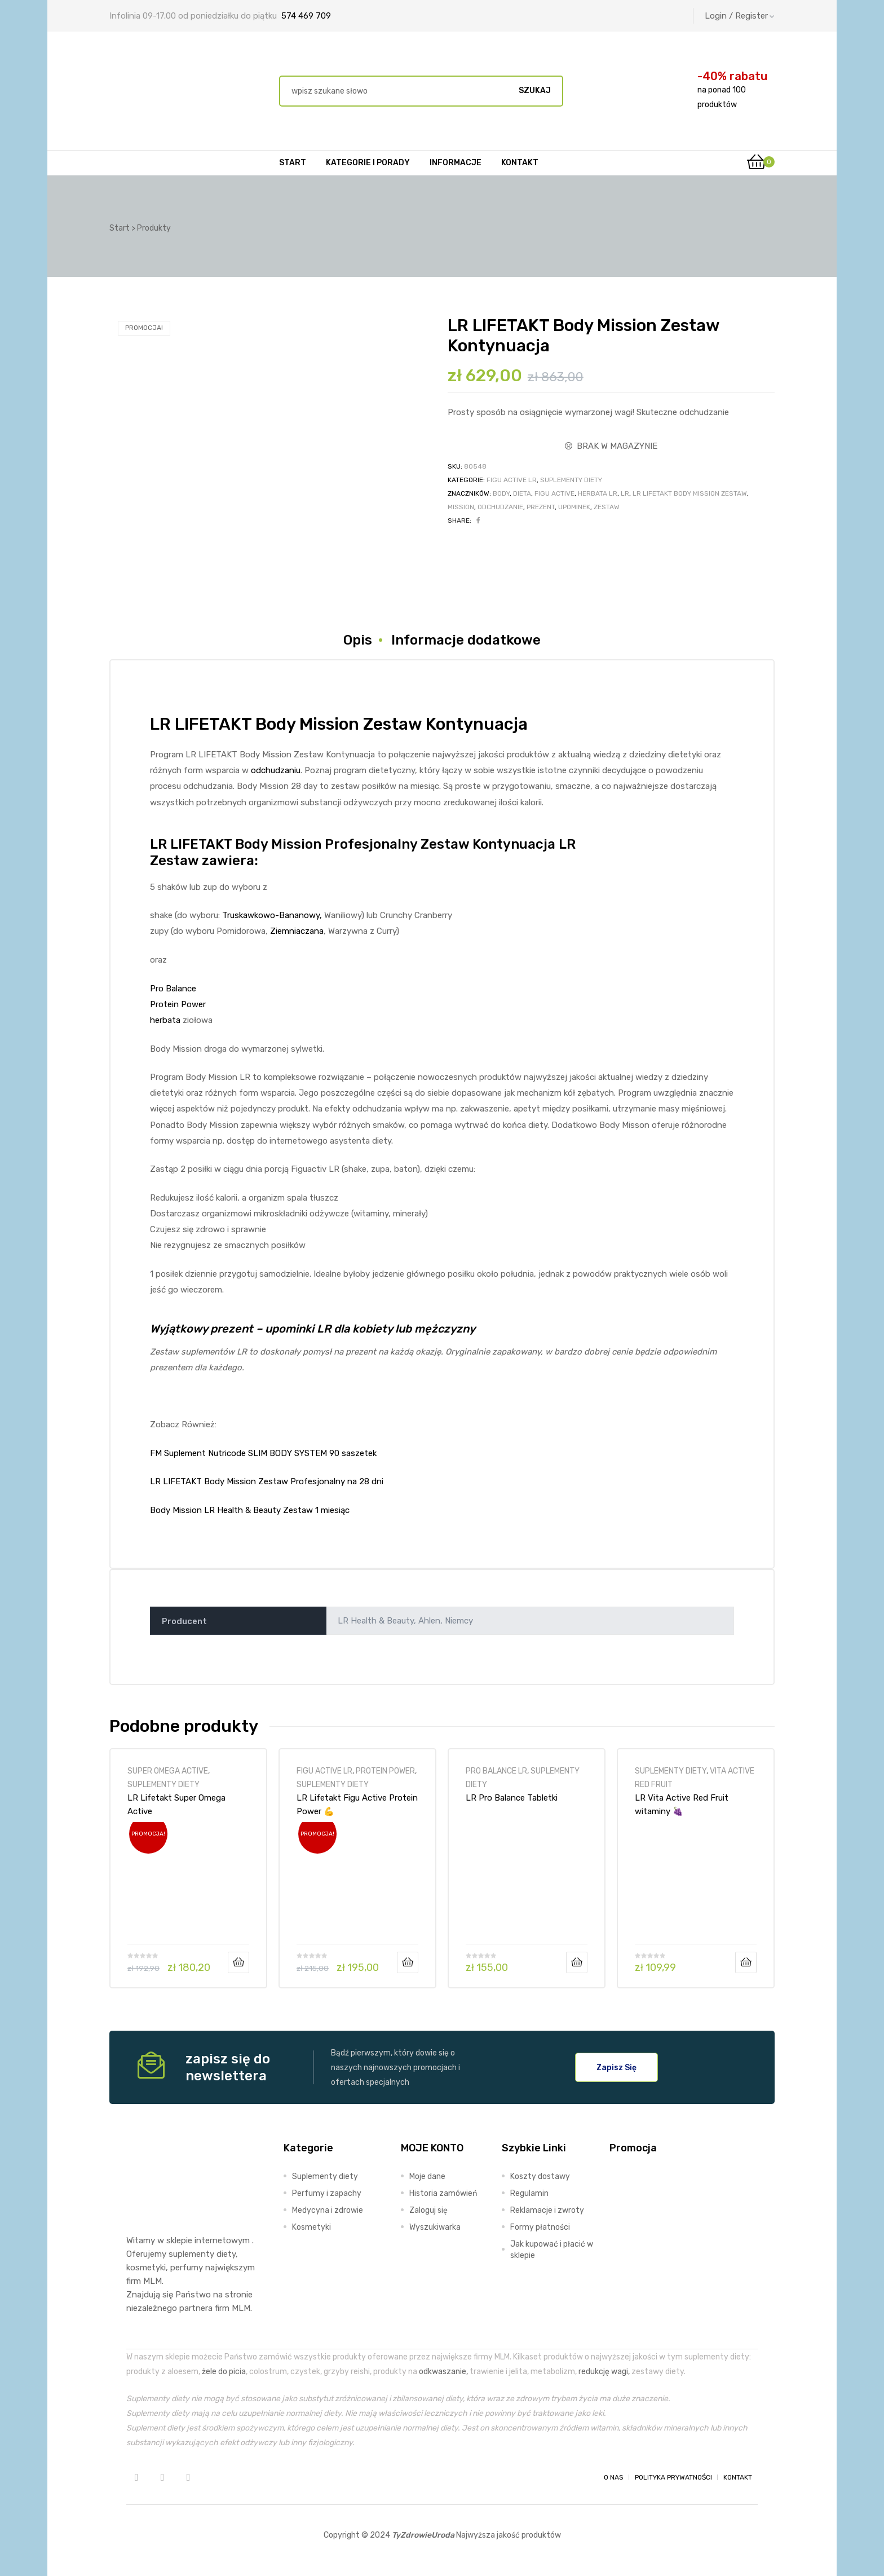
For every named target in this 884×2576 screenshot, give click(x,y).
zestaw (607, 507)
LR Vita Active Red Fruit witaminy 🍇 (681, 1804)
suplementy (191, 2254)
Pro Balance (173, 988)
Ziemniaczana (297, 931)
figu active (554, 493)
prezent (541, 507)
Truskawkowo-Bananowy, (272, 915)
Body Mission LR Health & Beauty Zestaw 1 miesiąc (250, 1510)
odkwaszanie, (443, 2371)
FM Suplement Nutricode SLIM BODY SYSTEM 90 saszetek (263, 1453)
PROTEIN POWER (385, 1770)
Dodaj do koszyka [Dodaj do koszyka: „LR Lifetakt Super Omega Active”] (238, 1962)
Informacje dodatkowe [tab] (466, 640)
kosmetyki (146, 2267)
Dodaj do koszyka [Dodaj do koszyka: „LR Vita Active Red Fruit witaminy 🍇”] (746, 1962)
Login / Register (740, 16)
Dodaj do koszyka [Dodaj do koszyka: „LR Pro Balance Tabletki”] (576, 1962)
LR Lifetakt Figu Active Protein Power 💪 (357, 1804)
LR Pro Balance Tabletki (512, 1798)
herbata (165, 1020)
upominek (574, 507)
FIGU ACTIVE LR (512, 480)
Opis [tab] (357, 640)
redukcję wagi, (604, 2371)
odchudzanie (500, 507)
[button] (616, 2067)
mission (461, 507)
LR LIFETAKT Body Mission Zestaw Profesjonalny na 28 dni (266, 1481)
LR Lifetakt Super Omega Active (176, 1804)
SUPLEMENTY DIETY (571, 480)
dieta (522, 493)
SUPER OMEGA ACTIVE (167, 1770)
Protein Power (178, 1004)
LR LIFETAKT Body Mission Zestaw (690, 493)
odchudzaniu (275, 770)
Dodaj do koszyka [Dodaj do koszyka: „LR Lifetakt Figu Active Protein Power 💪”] (407, 1962)
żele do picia (224, 2371)
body (501, 493)
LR (625, 493)
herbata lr (597, 493)
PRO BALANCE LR (496, 1770)
